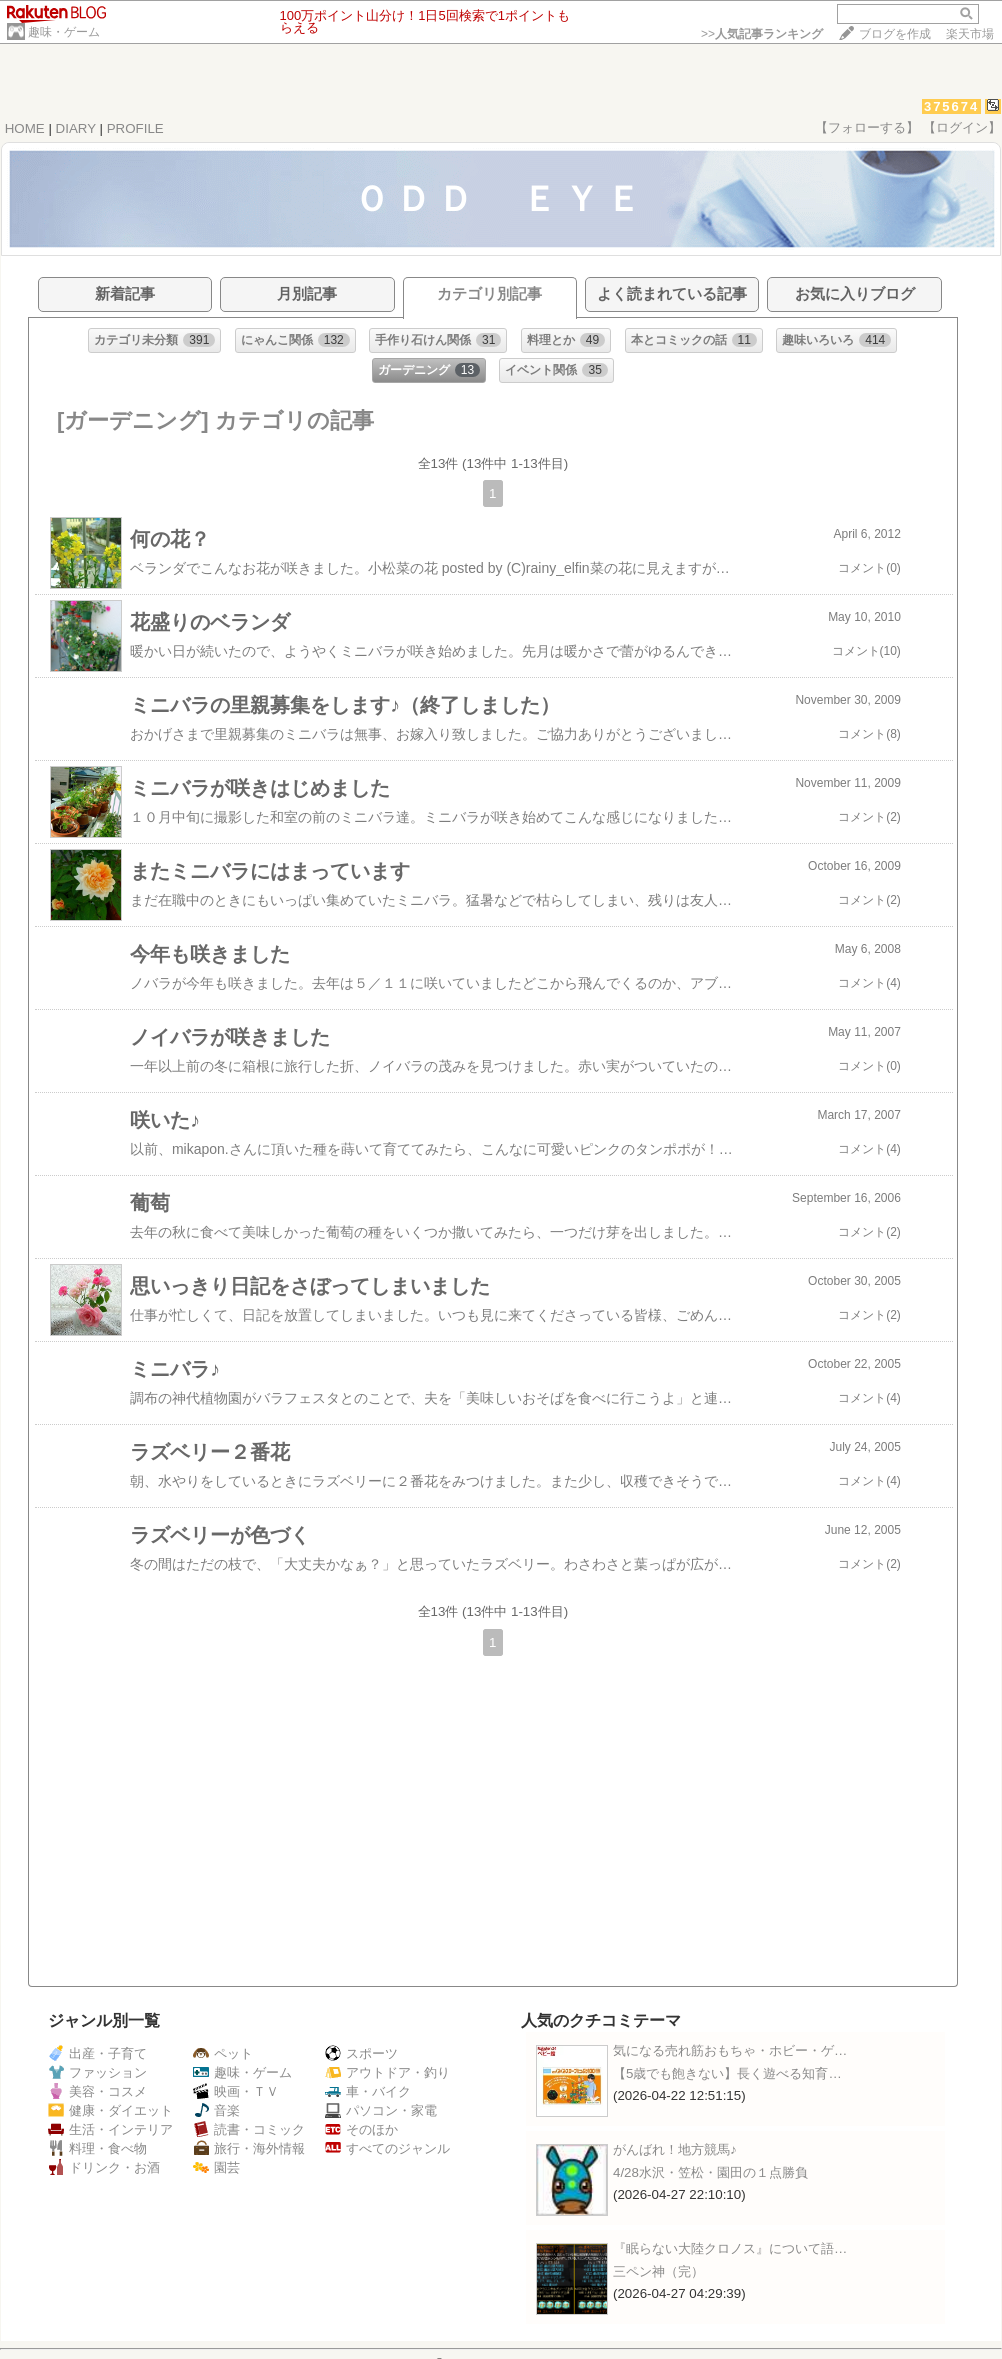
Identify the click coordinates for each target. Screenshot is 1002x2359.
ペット (223, 2053)
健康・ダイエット (110, 2110)
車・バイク (368, 2091)
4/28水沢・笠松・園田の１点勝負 (710, 2172)
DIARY (76, 128)
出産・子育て (97, 2053)
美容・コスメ (97, 2091)
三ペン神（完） (658, 2271)
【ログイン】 (962, 127)
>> (762, 34)
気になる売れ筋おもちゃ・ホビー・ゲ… (730, 2050)
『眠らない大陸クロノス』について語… (730, 2248)
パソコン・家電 (381, 2110)
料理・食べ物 (97, 2148)
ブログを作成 (895, 34)
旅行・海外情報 (249, 2148)
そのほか (361, 2129)
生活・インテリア (110, 2129)
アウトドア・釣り (387, 2072)
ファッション (97, 2072)
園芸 (216, 2167)
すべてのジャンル (387, 2148)
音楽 (216, 2110)
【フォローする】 (867, 127)
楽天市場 (970, 34)
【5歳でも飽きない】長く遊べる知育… (727, 2073)
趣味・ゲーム (64, 32)
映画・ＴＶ (236, 2091)
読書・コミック (249, 2129)
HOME (25, 128)
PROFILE (135, 128)
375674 (951, 106)
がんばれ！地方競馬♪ (675, 2149)
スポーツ (361, 2053)
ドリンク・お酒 (104, 2167)
